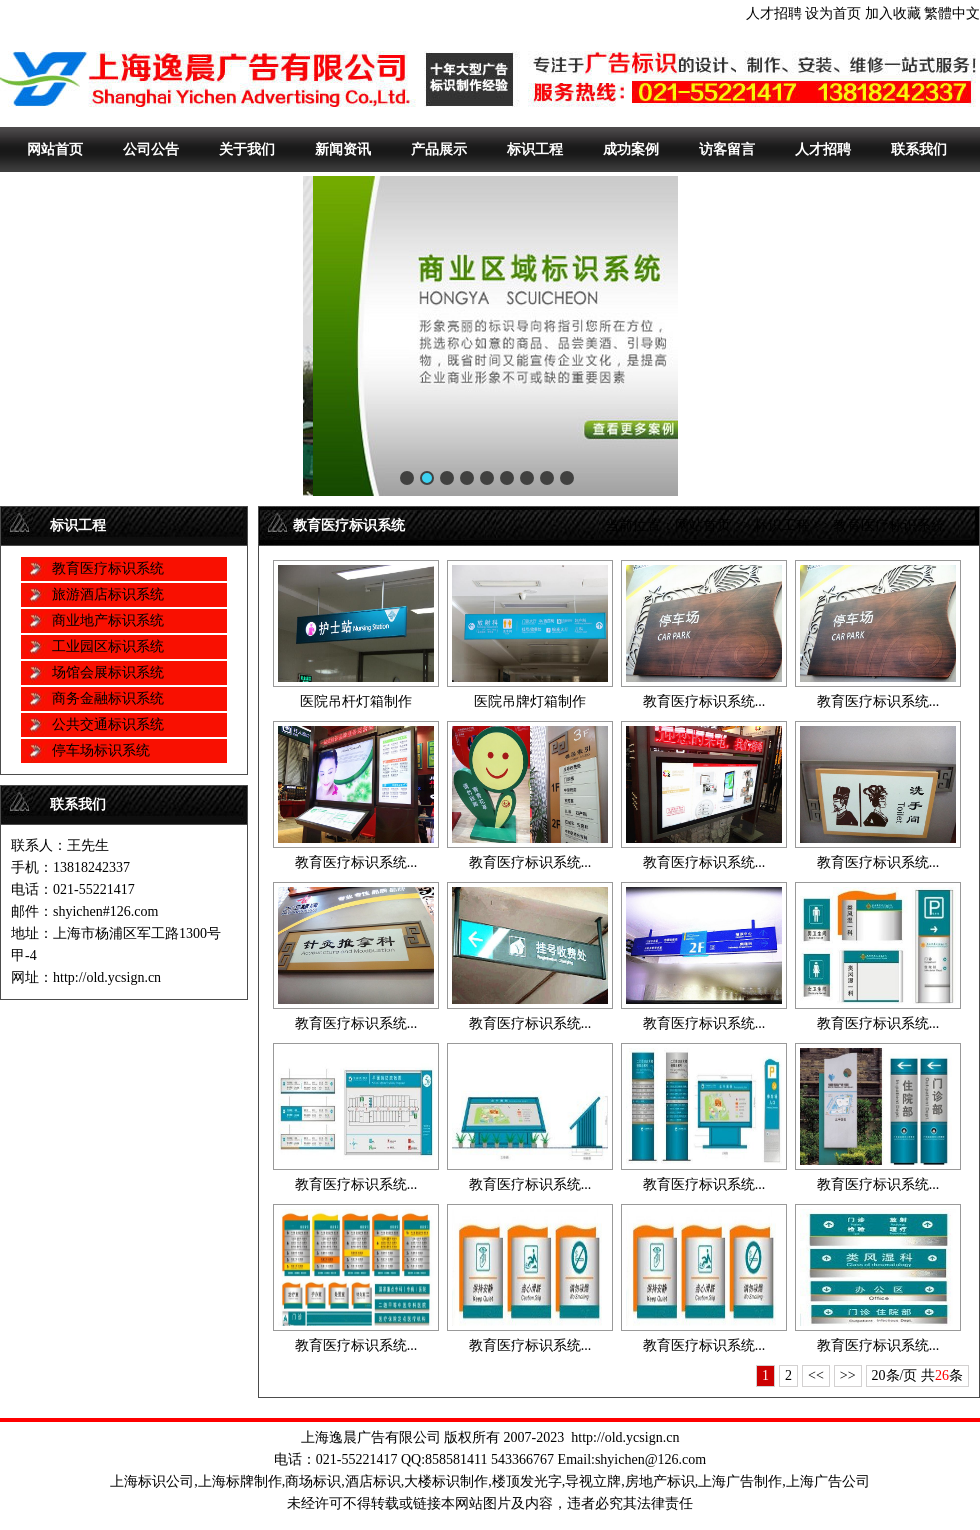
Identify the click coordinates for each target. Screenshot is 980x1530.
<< (816, 1375)
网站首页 (55, 149)
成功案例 (631, 149)
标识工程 (535, 149)
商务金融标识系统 (108, 698)
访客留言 (727, 149)
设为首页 (833, 13)
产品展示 (439, 149)
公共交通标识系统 (108, 724)
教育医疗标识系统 (108, 568)
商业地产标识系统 (108, 620)
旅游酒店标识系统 (108, 594)
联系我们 (919, 149)
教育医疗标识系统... (704, 701)
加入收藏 (893, 13)
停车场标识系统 (101, 750)
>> (848, 1375)
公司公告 (151, 149)
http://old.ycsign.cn (625, 1437)
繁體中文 (952, 13)
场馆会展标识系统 (108, 672)
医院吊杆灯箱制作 (356, 701)
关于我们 (247, 149)
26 (942, 1375)
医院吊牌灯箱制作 (530, 701)
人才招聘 (774, 13)
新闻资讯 (343, 149)
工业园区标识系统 (108, 646)
